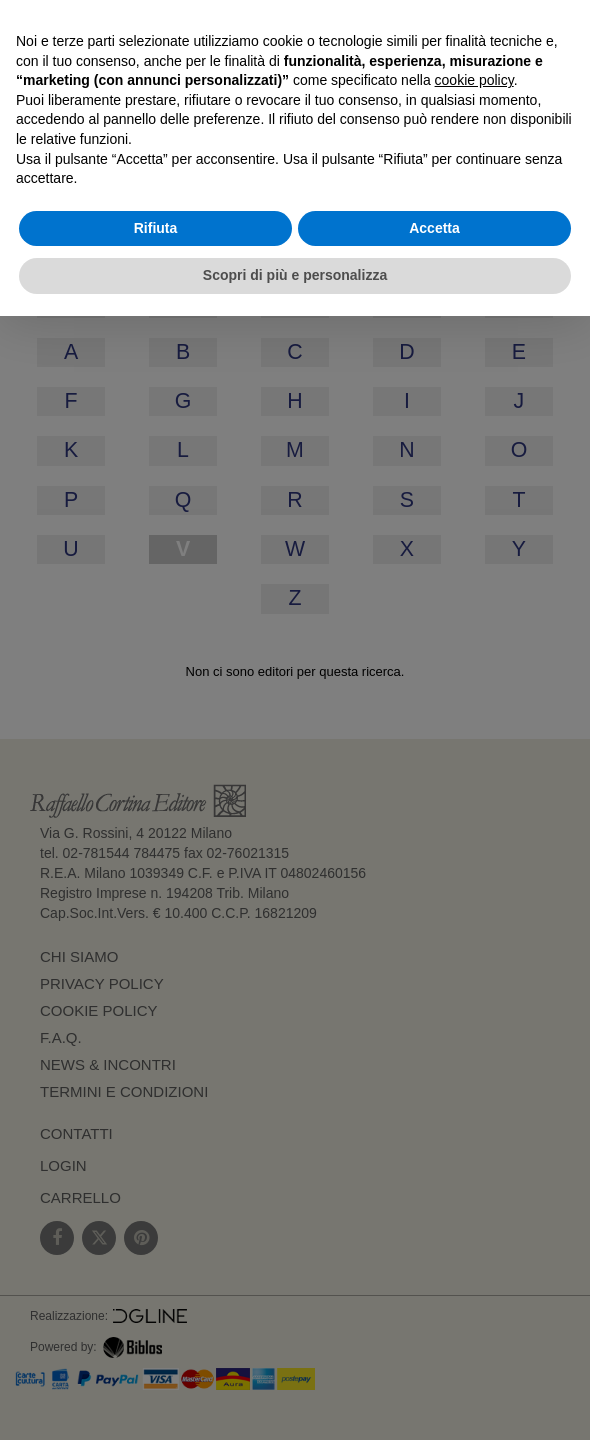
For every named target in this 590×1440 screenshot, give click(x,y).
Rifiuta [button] (156, 228)
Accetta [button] (434, 228)
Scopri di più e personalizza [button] (295, 275)
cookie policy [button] (474, 80)
